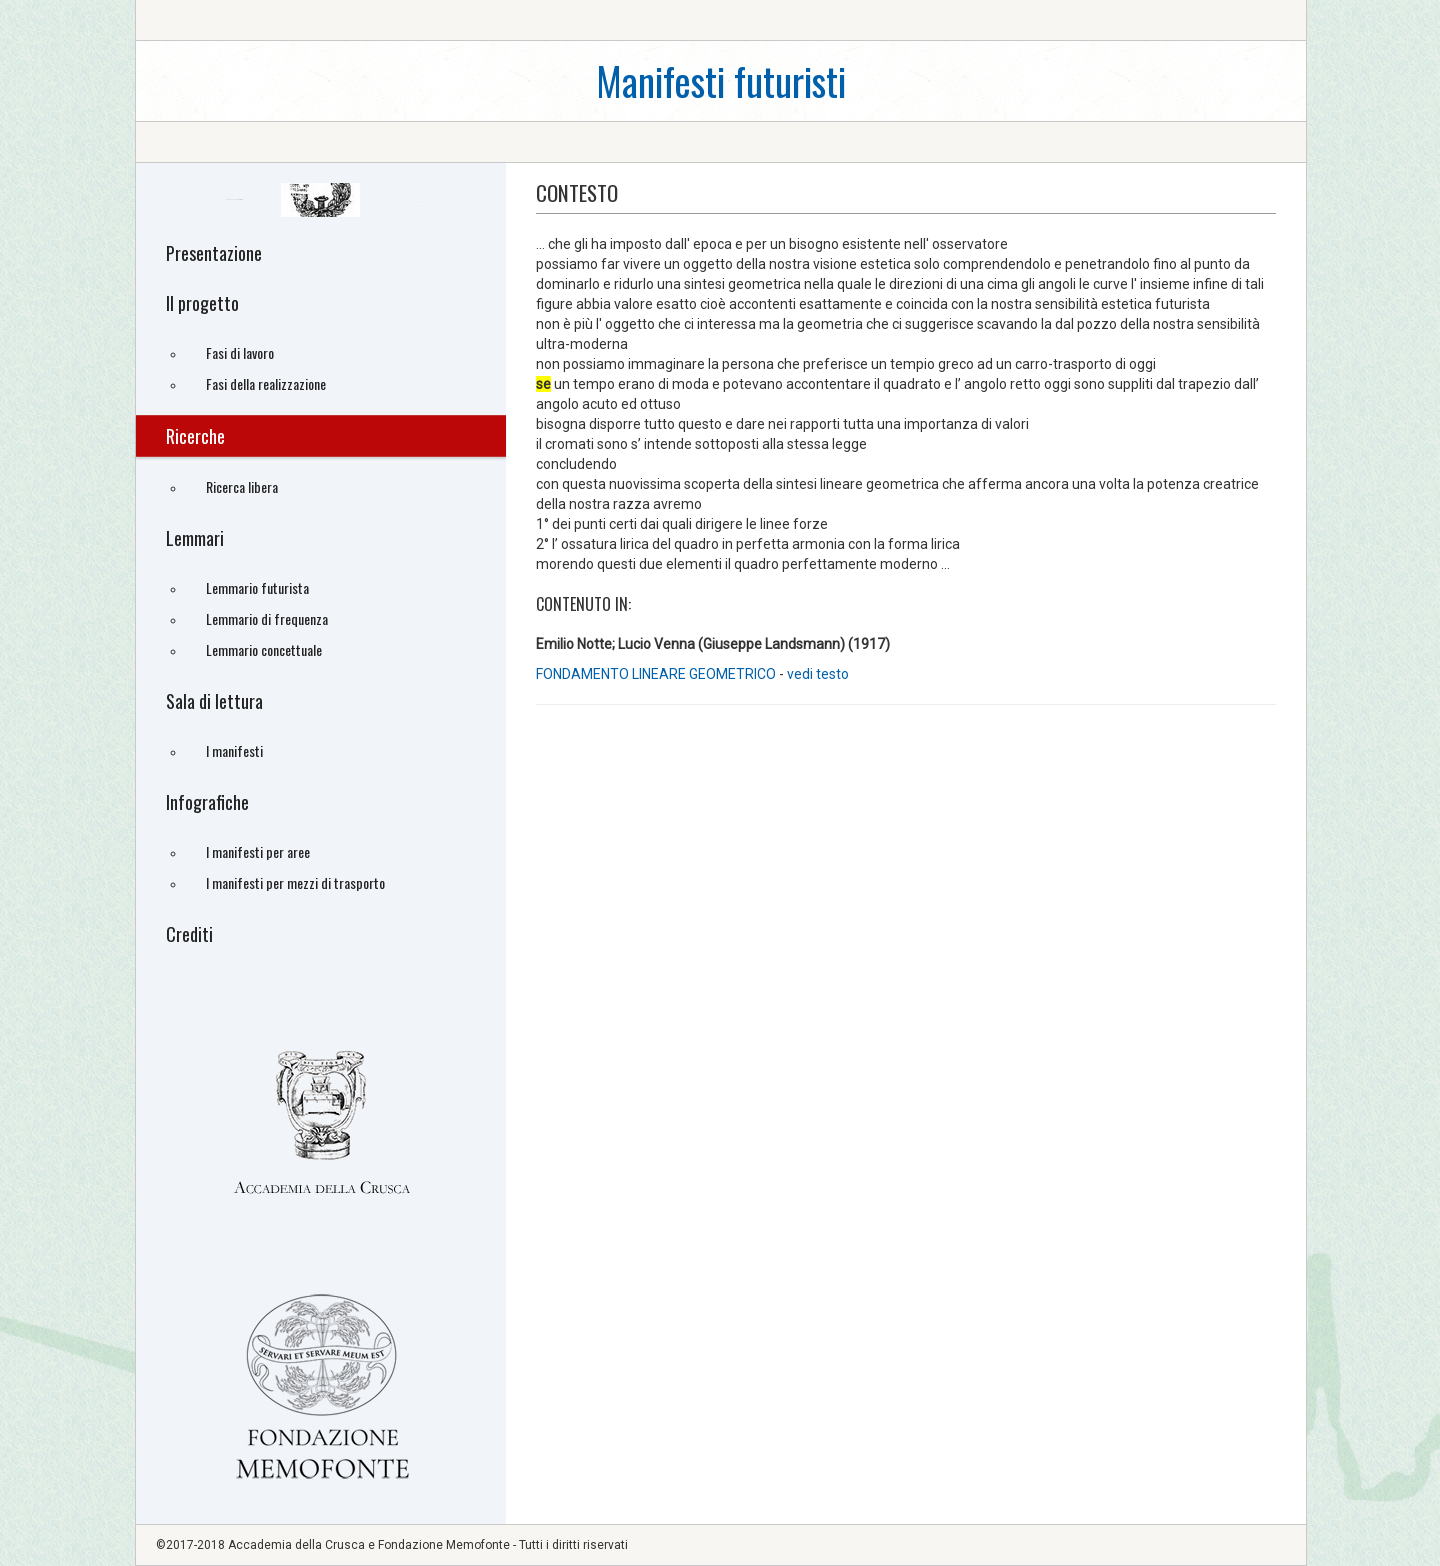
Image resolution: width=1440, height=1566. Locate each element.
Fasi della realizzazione (266, 383)
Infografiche (207, 802)
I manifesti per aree (258, 851)
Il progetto (202, 303)
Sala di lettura (214, 701)
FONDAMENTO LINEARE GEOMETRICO (656, 674)
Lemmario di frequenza (267, 618)
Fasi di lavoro (240, 352)
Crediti (189, 934)
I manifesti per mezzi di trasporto (295, 882)
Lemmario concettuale (264, 649)
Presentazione (214, 253)
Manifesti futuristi (721, 80)
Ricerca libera (242, 486)
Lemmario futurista (257, 587)
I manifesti (234, 750)
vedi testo (818, 674)
